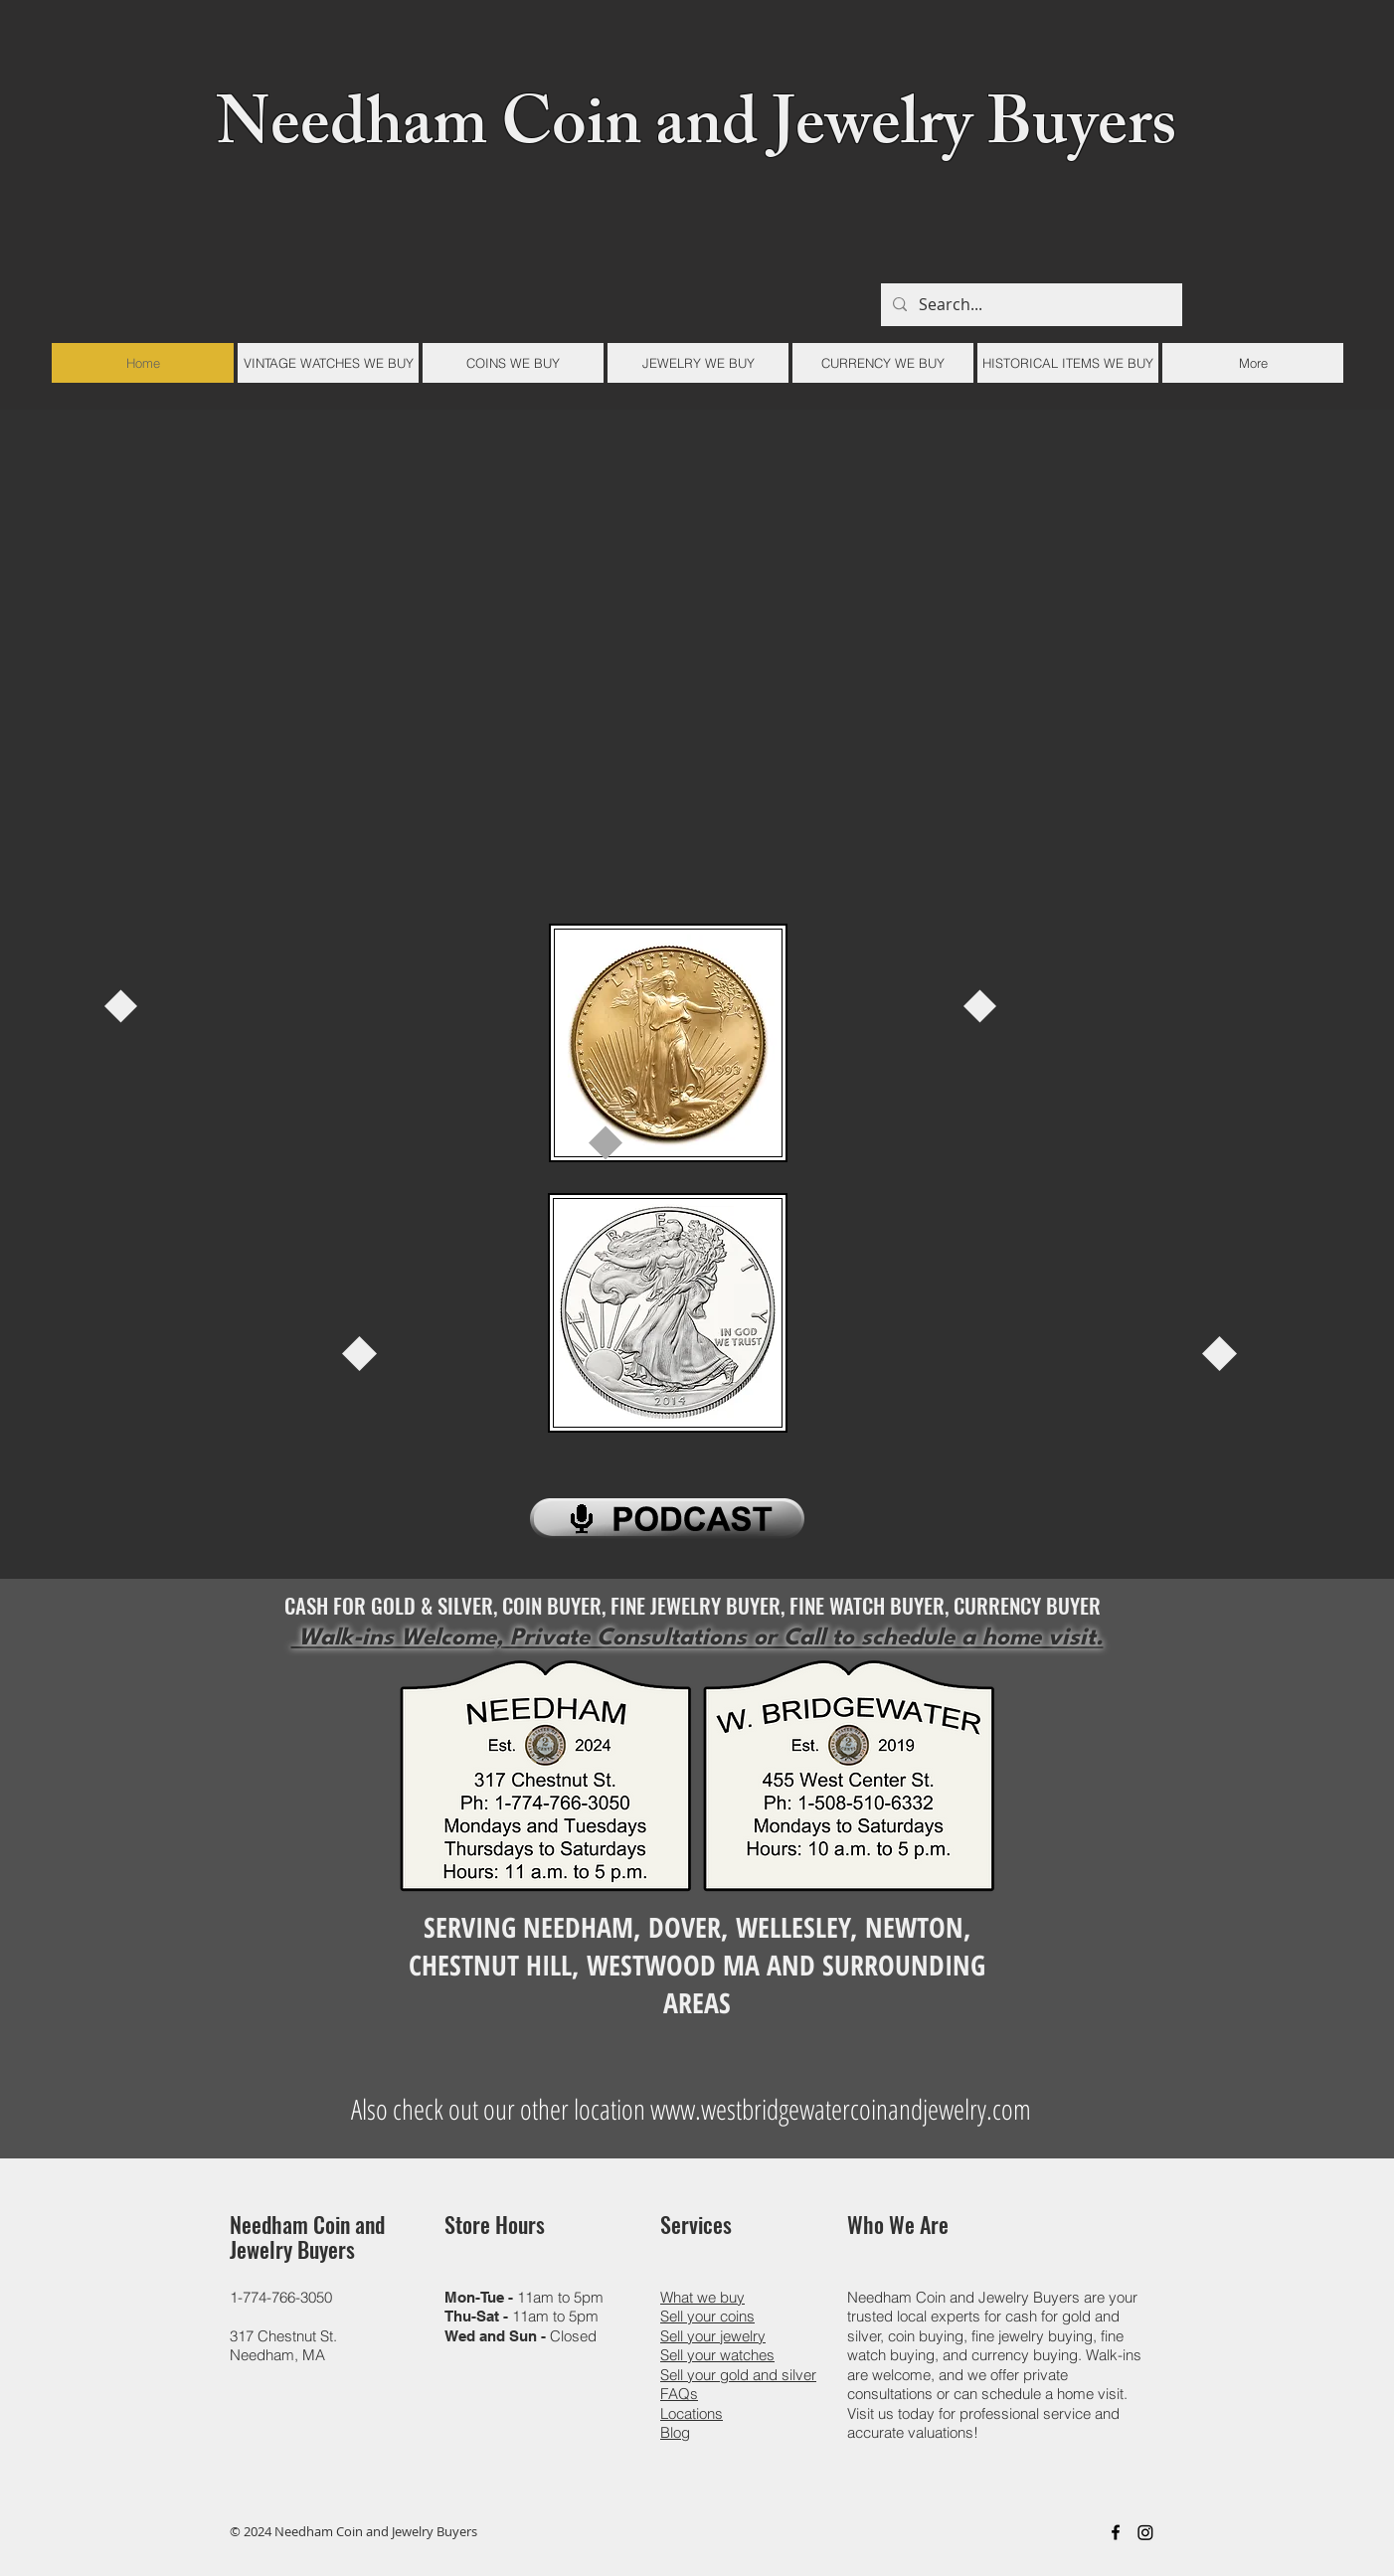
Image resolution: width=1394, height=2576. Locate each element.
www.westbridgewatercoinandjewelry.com (840, 2109)
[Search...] (1029, 304)
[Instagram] (1145, 2532)
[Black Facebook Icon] (1116, 2532)
